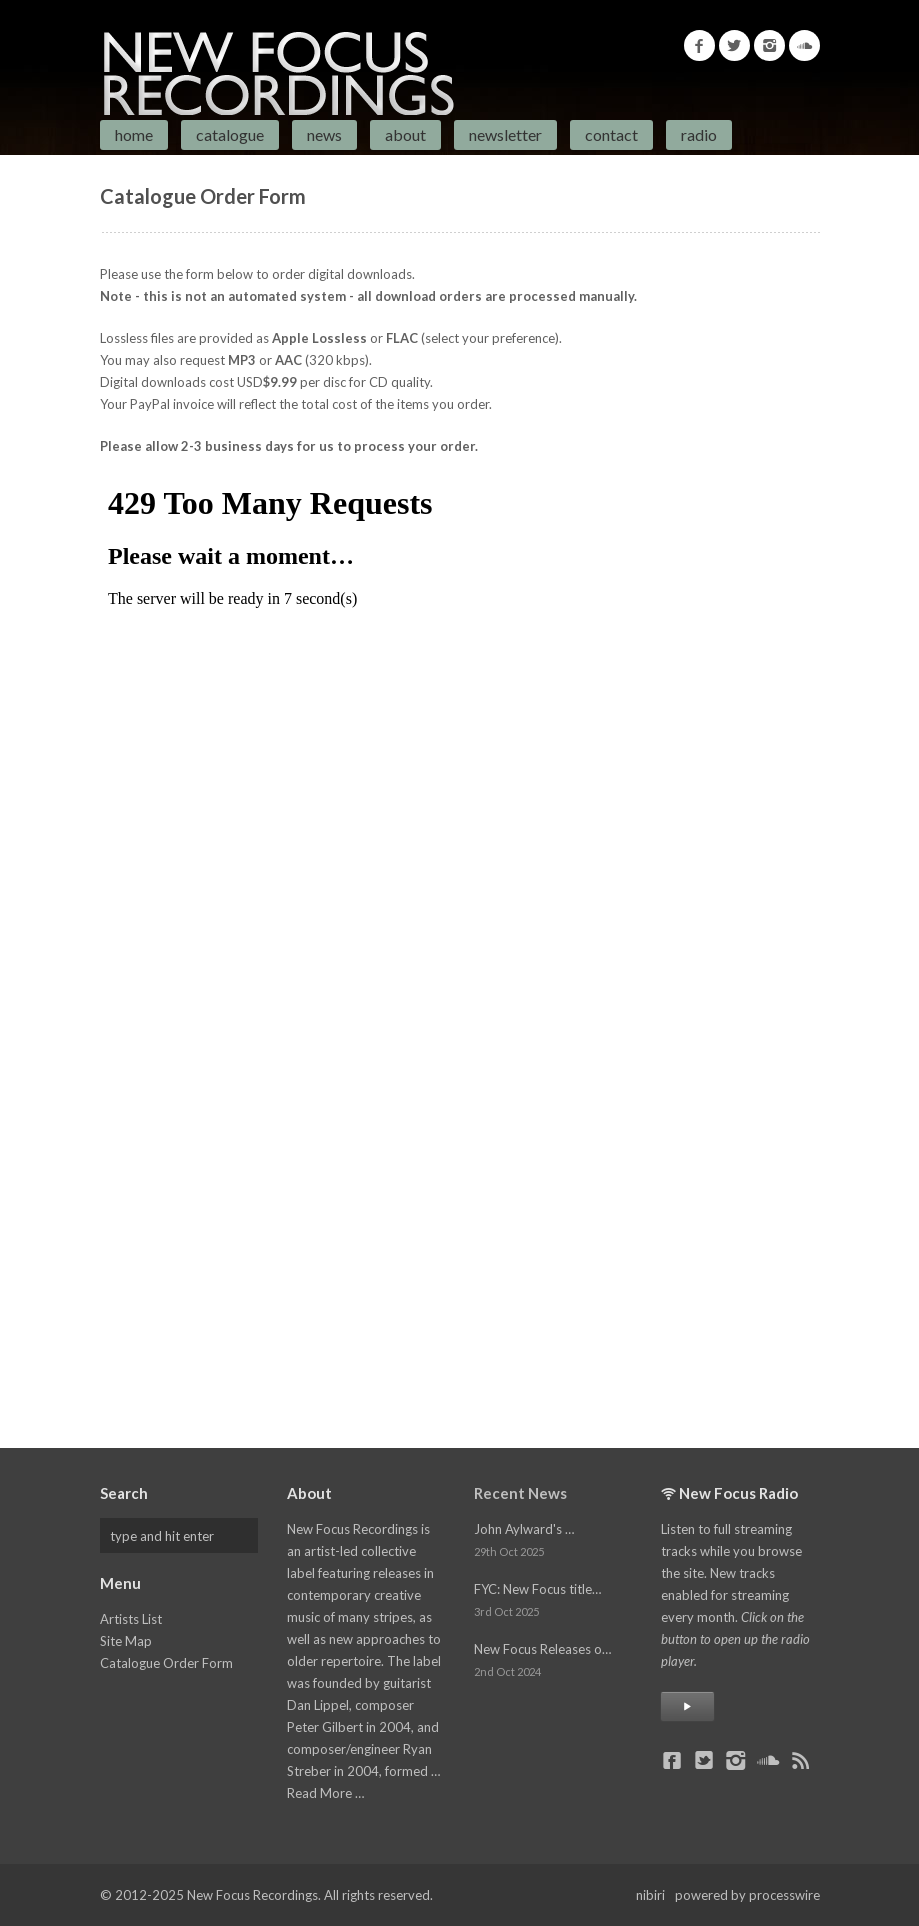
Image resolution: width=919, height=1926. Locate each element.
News (324, 134)
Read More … (325, 1793)
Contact (611, 134)
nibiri (650, 1895)
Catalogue (230, 134)
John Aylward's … (524, 1529)
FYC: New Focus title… (537, 1589)
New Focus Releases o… (542, 1649)
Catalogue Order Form (166, 1663)
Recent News (520, 1493)
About (405, 134)
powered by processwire (747, 1895)
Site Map (126, 1641)
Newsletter (505, 134)
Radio (699, 134)
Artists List (131, 1619)
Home (134, 134)
